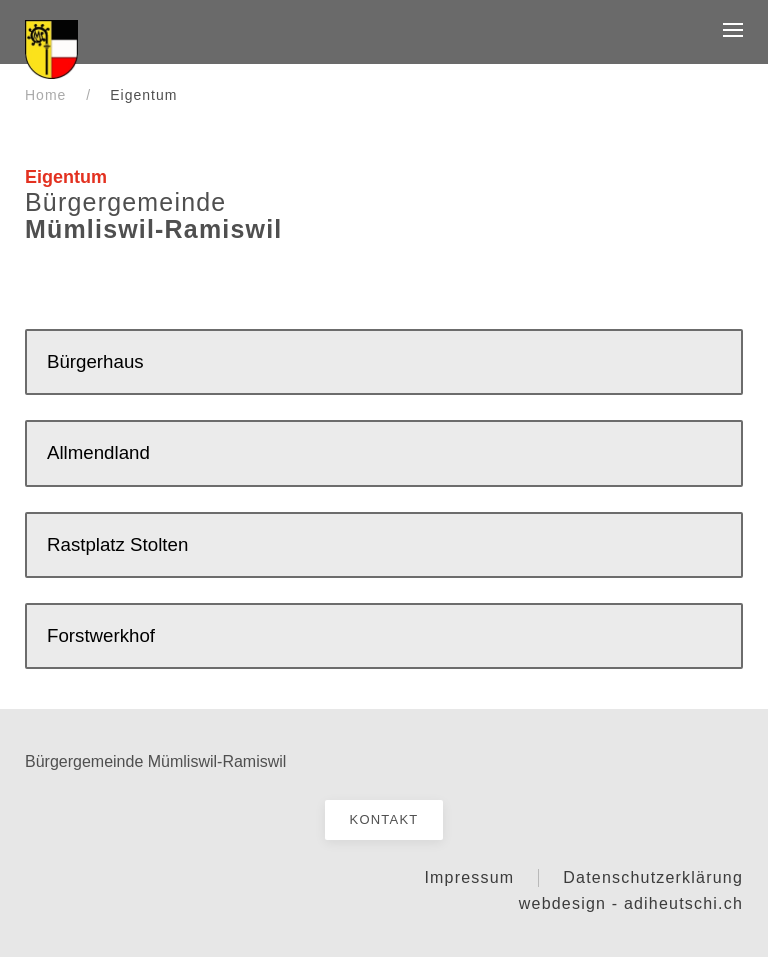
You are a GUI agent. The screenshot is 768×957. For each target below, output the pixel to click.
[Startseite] (51, 48)
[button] (733, 30)
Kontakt (384, 819)
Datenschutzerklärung (653, 877)
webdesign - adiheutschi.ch (631, 903)
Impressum (469, 877)
